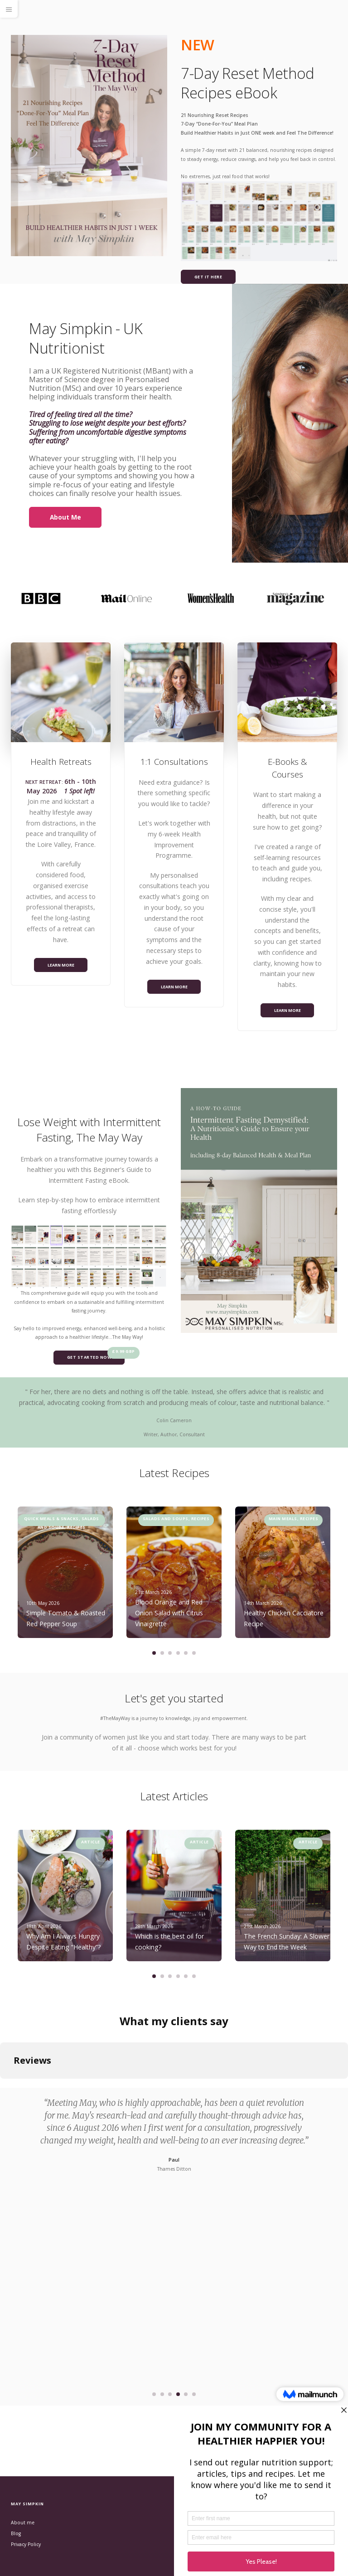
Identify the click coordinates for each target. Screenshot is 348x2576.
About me (22, 2522)
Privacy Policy (26, 2544)
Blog (16, 2533)
